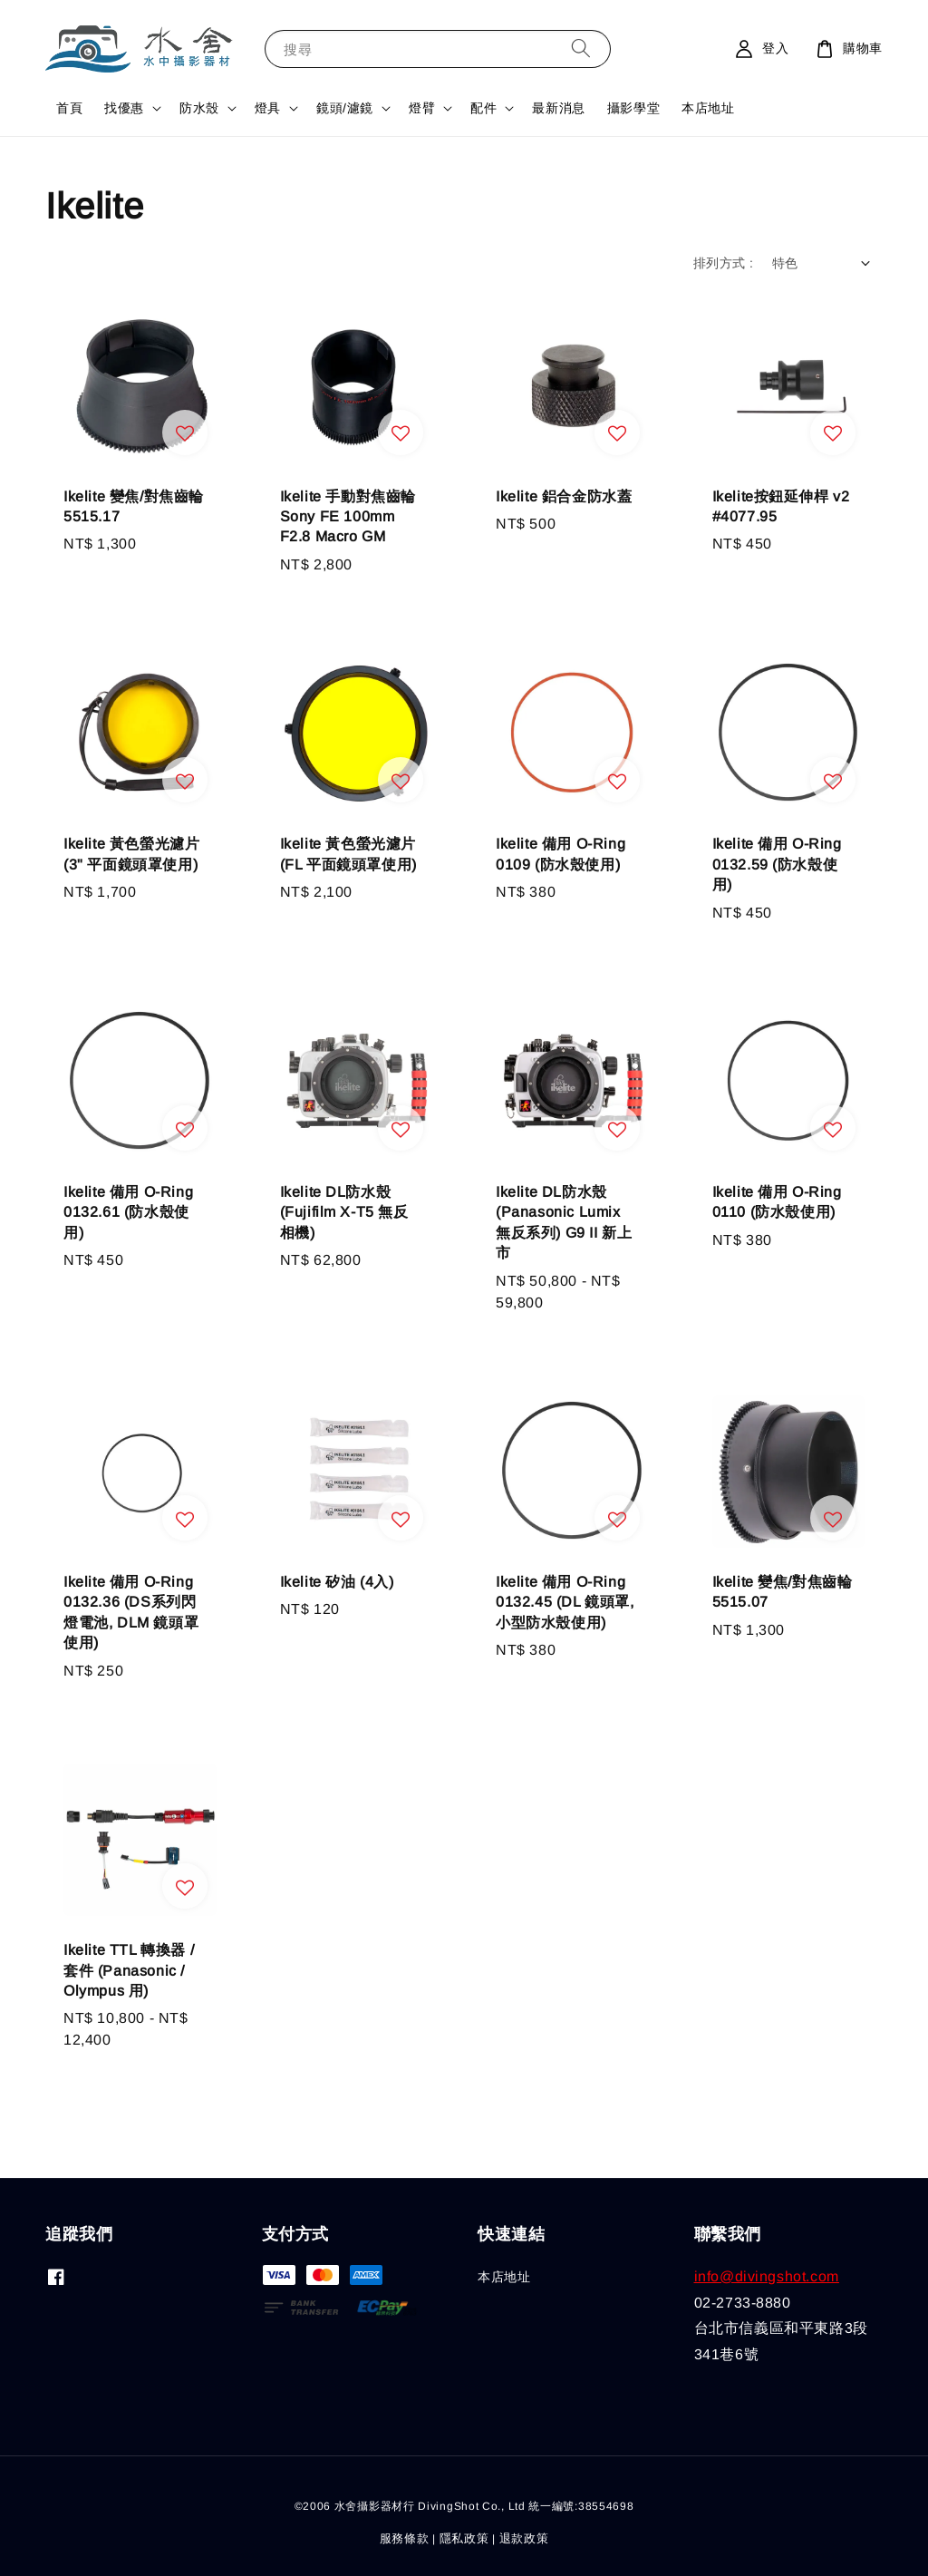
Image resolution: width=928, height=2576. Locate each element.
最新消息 (558, 108)
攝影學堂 (633, 108)
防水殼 (199, 108)
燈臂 (422, 108)
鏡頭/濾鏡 (344, 108)
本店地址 (708, 108)
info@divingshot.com (766, 2276)
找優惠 (124, 108)
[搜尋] (581, 48)
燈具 (268, 108)
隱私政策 (464, 2538)
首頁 (69, 108)
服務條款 (405, 2538)
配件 (483, 108)
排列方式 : (723, 263)
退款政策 (524, 2538)
